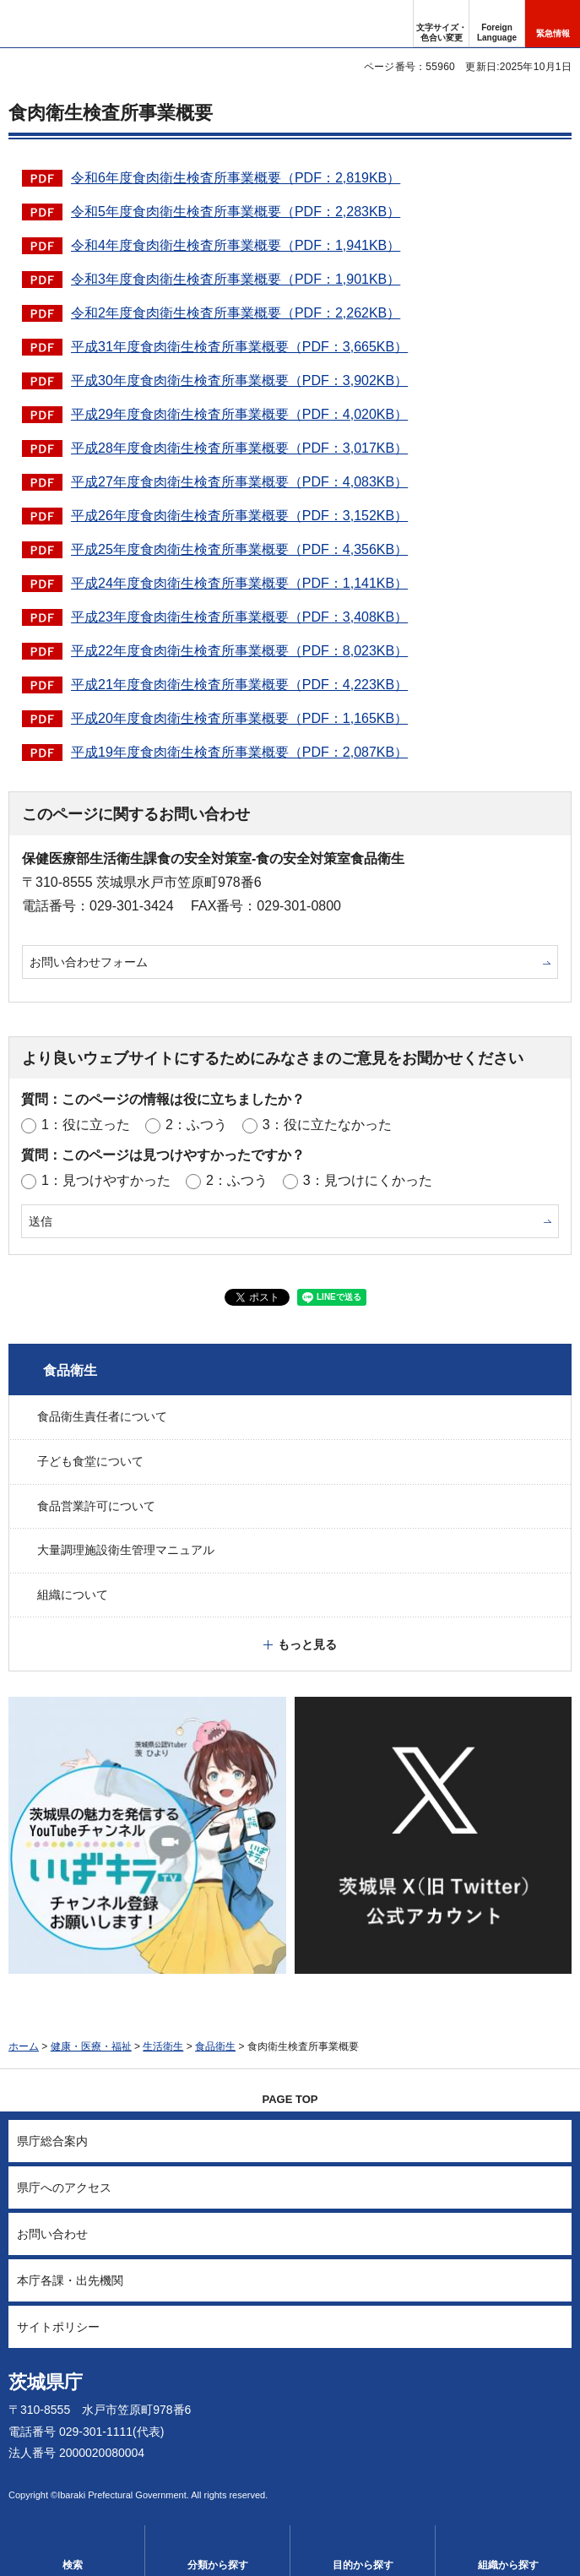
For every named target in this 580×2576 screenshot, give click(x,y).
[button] (496, 23)
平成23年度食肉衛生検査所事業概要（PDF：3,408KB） (239, 617)
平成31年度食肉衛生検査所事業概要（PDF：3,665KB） (239, 347)
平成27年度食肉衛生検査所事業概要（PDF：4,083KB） (239, 482)
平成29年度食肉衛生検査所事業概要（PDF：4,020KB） (239, 414)
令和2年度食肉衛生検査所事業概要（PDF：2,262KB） (235, 313)
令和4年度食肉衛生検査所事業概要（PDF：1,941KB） (235, 245)
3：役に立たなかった (327, 1124)
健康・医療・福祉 (91, 2046)
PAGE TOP (290, 2099)
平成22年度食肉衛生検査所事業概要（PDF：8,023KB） (239, 651)
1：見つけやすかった (106, 1180)
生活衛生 (163, 2046)
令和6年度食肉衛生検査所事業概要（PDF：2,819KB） (235, 178)
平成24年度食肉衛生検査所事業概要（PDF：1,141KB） (239, 583)
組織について (72, 1594)
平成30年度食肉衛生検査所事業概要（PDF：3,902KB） (239, 380)
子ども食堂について (90, 1461)
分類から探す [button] (217, 2565)
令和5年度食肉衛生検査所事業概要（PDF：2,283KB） (235, 211)
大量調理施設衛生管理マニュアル (125, 1550)
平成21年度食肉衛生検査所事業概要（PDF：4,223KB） (239, 684)
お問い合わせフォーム (89, 962)
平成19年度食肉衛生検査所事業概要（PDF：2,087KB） (239, 752)
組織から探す (508, 2565)
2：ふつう (196, 1124)
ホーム (23, 2046)
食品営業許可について (96, 1506)
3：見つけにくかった (367, 1180)
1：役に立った (85, 1124)
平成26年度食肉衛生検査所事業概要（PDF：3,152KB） (239, 515)
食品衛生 (70, 1370)
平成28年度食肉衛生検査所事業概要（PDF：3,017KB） (239, 448)
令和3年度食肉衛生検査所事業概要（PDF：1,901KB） (235, 279)
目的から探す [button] (363, 2565)
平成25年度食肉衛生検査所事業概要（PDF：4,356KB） (239, 549)
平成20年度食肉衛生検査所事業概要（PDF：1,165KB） (239, 718)
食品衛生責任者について (102, 1416)
